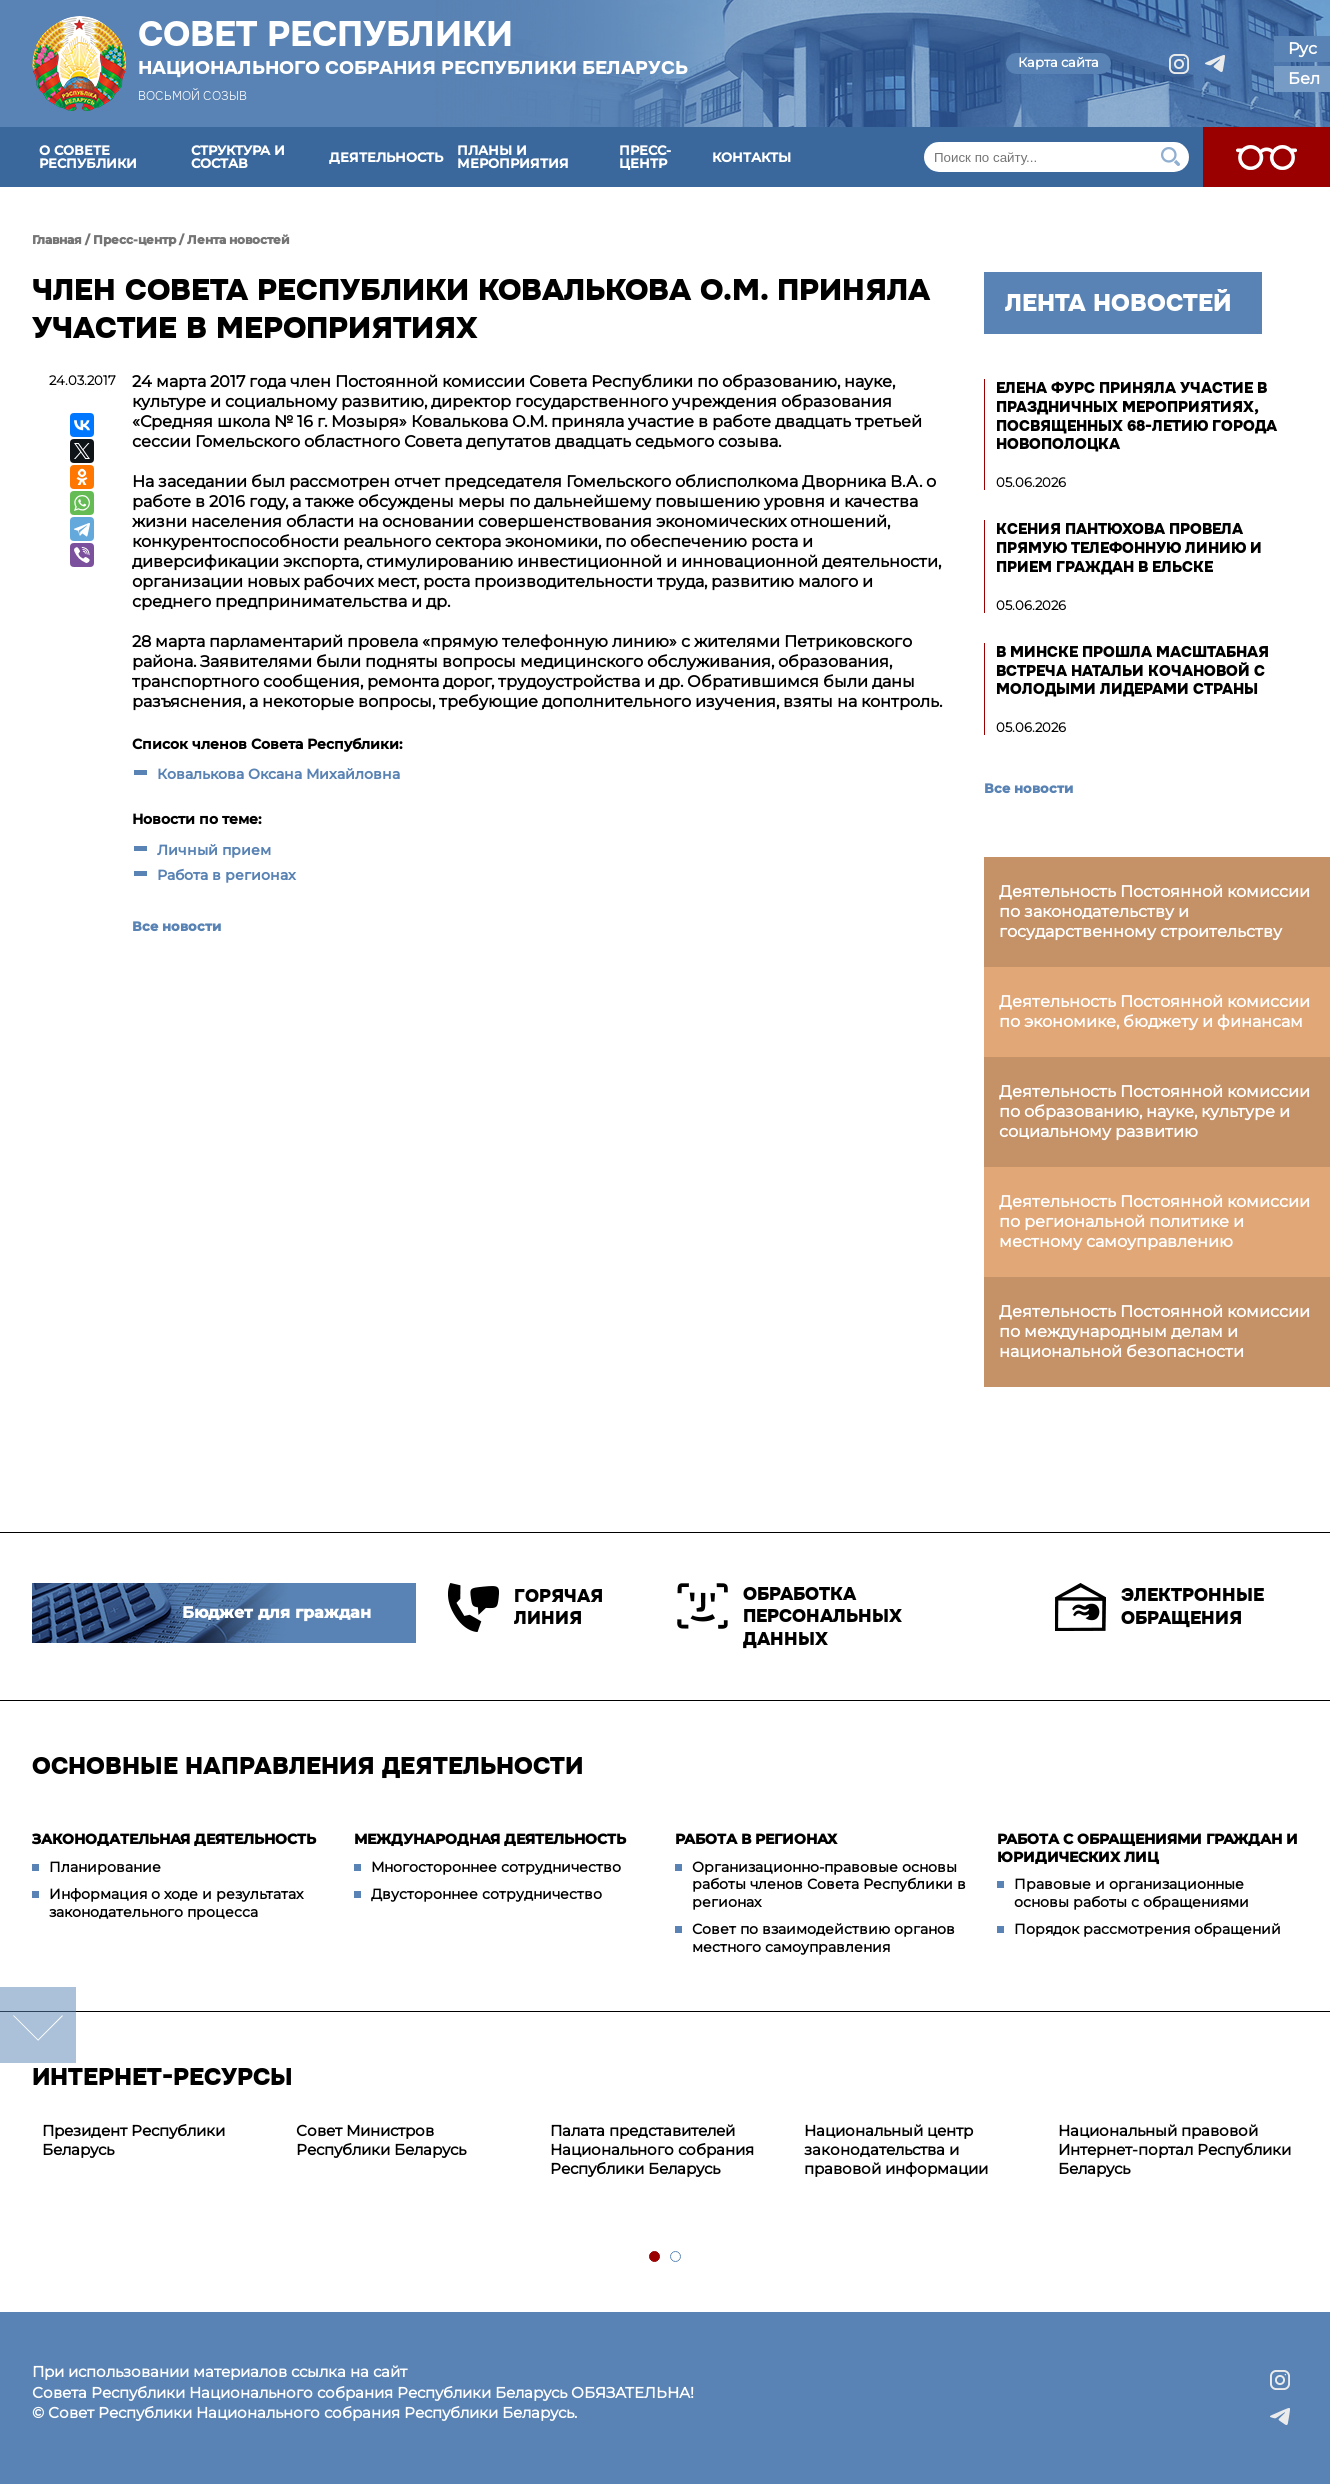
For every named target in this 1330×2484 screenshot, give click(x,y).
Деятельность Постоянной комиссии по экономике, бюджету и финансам (1154, 1011)
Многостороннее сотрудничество (496, 1867)
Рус (1302, 48)
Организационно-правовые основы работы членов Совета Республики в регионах (829, 1884)
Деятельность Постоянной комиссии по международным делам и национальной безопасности (1154, 1331)
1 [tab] (655, 2257)
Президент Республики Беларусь (133, 2140)
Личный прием (214, 850)
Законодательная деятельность (174, 1839)
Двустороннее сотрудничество (486, 1894)
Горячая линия (525, 1607)
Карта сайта (1058, 62)
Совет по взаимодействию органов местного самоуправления (823, 1938)
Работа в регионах (226, 875)
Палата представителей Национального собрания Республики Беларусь (652, 2149)
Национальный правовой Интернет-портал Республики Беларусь (1174, 2149)
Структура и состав (238, 156)
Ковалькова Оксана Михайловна (278, 774)
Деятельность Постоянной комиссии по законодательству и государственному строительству (1154, 911)
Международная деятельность (490, 1839)
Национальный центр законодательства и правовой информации (896, 2149)
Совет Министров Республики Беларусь (381, 2140)
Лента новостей (238, 239)
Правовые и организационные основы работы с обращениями (1131, 1893)
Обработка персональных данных (789, 1616)
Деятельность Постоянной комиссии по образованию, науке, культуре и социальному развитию (1154, 1111)
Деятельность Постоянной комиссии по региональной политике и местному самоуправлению (1154, 1221)
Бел (1304, 78)
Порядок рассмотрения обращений (1147, 1929)
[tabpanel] (159, 2141)
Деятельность (386, 157)
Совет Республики (413, 47)
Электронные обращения (1159, 1607)
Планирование (105, 1867)
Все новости (176, 926)
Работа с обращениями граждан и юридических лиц (1147, 1848)
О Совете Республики (88, 156)
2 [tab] (676, 2257)
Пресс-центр (645, 156)
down (38, 2025)
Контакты (751, 157)
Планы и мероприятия (513, 156)
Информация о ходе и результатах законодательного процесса (176, 1903)
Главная (57, 239)
